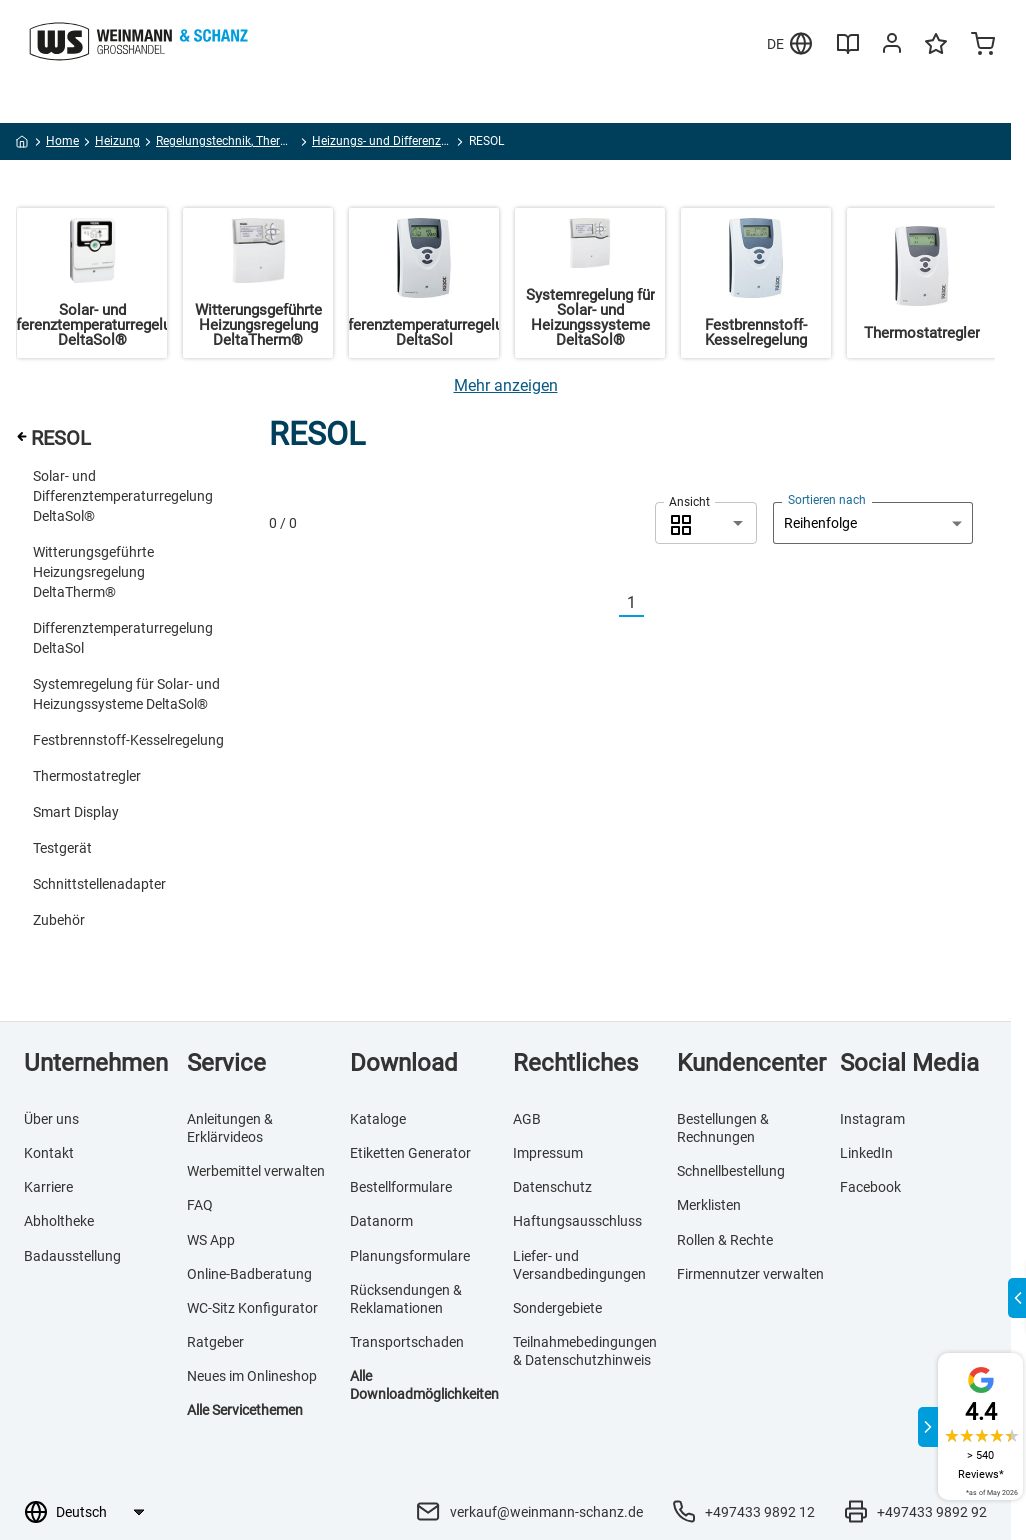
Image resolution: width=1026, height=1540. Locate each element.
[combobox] (706, 523)
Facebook (870, 1187)
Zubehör (59, 920)
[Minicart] (983, 46)
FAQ (200, 1205)
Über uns (51, 1119)
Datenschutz (552, 1187)
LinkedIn (866, 1153)
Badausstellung (72, 1256)
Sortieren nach (827, 500)
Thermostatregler (87, 776)
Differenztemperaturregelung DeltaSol (123, 638)
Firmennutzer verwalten (750, 1274)
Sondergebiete (557, 1308)
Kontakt (49, 1153)
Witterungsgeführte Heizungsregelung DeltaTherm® (93, 572)
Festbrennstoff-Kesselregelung (128, 740)
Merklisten (709, 1205)
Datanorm (381, 1221)
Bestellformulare (401, 1187)
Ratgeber (215, 1342)
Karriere (48, 1187)
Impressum (548, 1153)
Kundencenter (751, 1063)
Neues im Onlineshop (252, 1376)
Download (404, 1063)
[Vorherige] (607, 603)
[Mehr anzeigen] (506, 385)
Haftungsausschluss (577, 1221)
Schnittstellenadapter (99, 884)
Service (226, 1063)
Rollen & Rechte (725, 1240)
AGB (527, 1119)
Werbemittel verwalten (256, 1171)
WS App (211, 1240)
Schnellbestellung (731, 1171)
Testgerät (62, 848)
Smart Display (76, 812)
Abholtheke (59, 1221)
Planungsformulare (410, 1256)
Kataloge (378, 1119)
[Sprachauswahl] (99, 1512)
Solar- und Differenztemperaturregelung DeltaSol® (123, 496)
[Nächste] (656, 603)
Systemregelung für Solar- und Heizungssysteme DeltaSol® (126, 694)
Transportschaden (407, 1342)
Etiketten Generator (410, 1153)
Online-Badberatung (249, 1274)
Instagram (872, 1119)
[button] (706, 523)
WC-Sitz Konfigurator (252, 1308)
